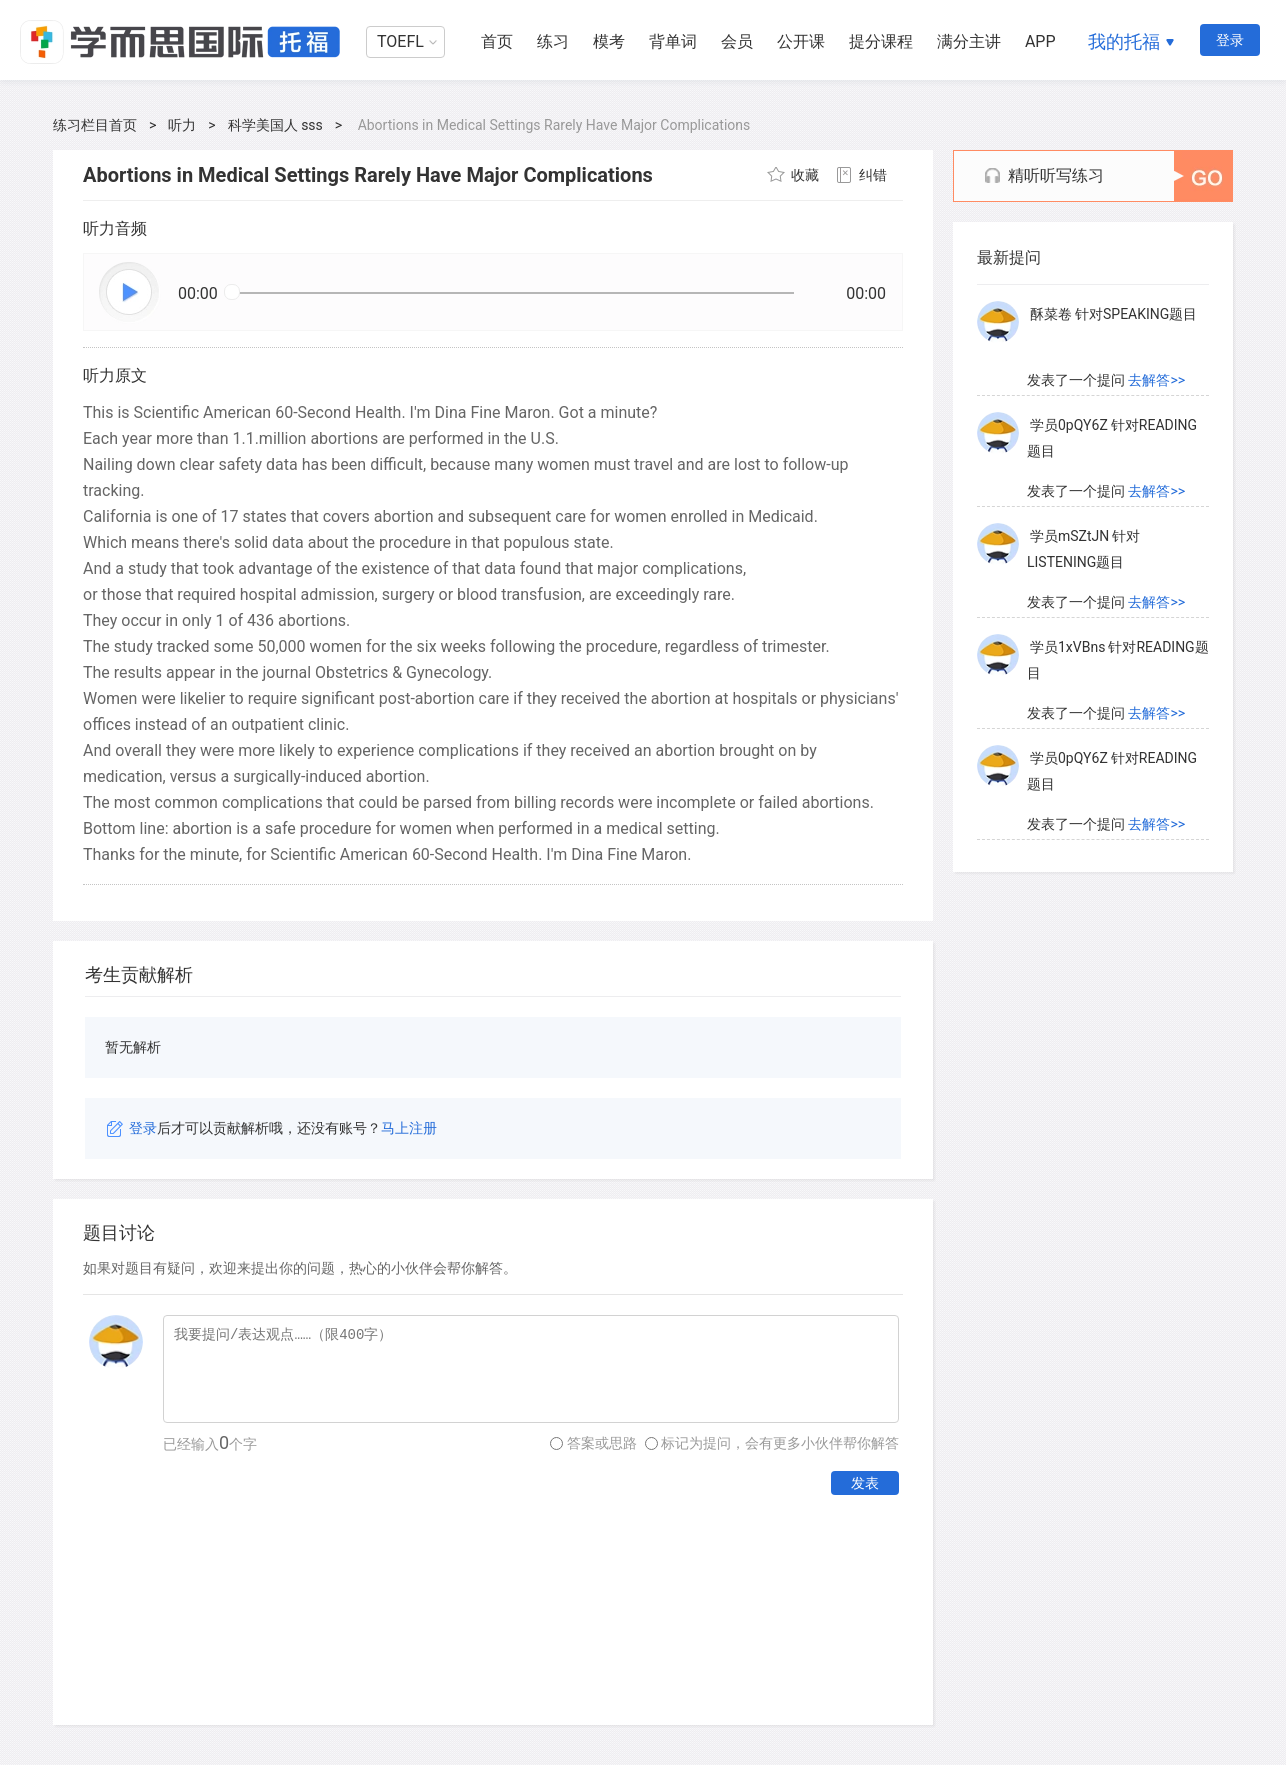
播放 (130, 293)
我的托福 (1124, 41)
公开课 (801, 41)
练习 (553, 41)
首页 (497, 41)
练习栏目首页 (95, 125)
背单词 (673, 41)
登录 (1230, 40)
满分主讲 (969, 41)
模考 (609, 41)
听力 (182, 125)
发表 (865, 1483)
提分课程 (881, 41)
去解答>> (1156, 380)
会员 (737, 41)
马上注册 (409, 1128)
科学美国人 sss (275, 125)
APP (1040, 41)
